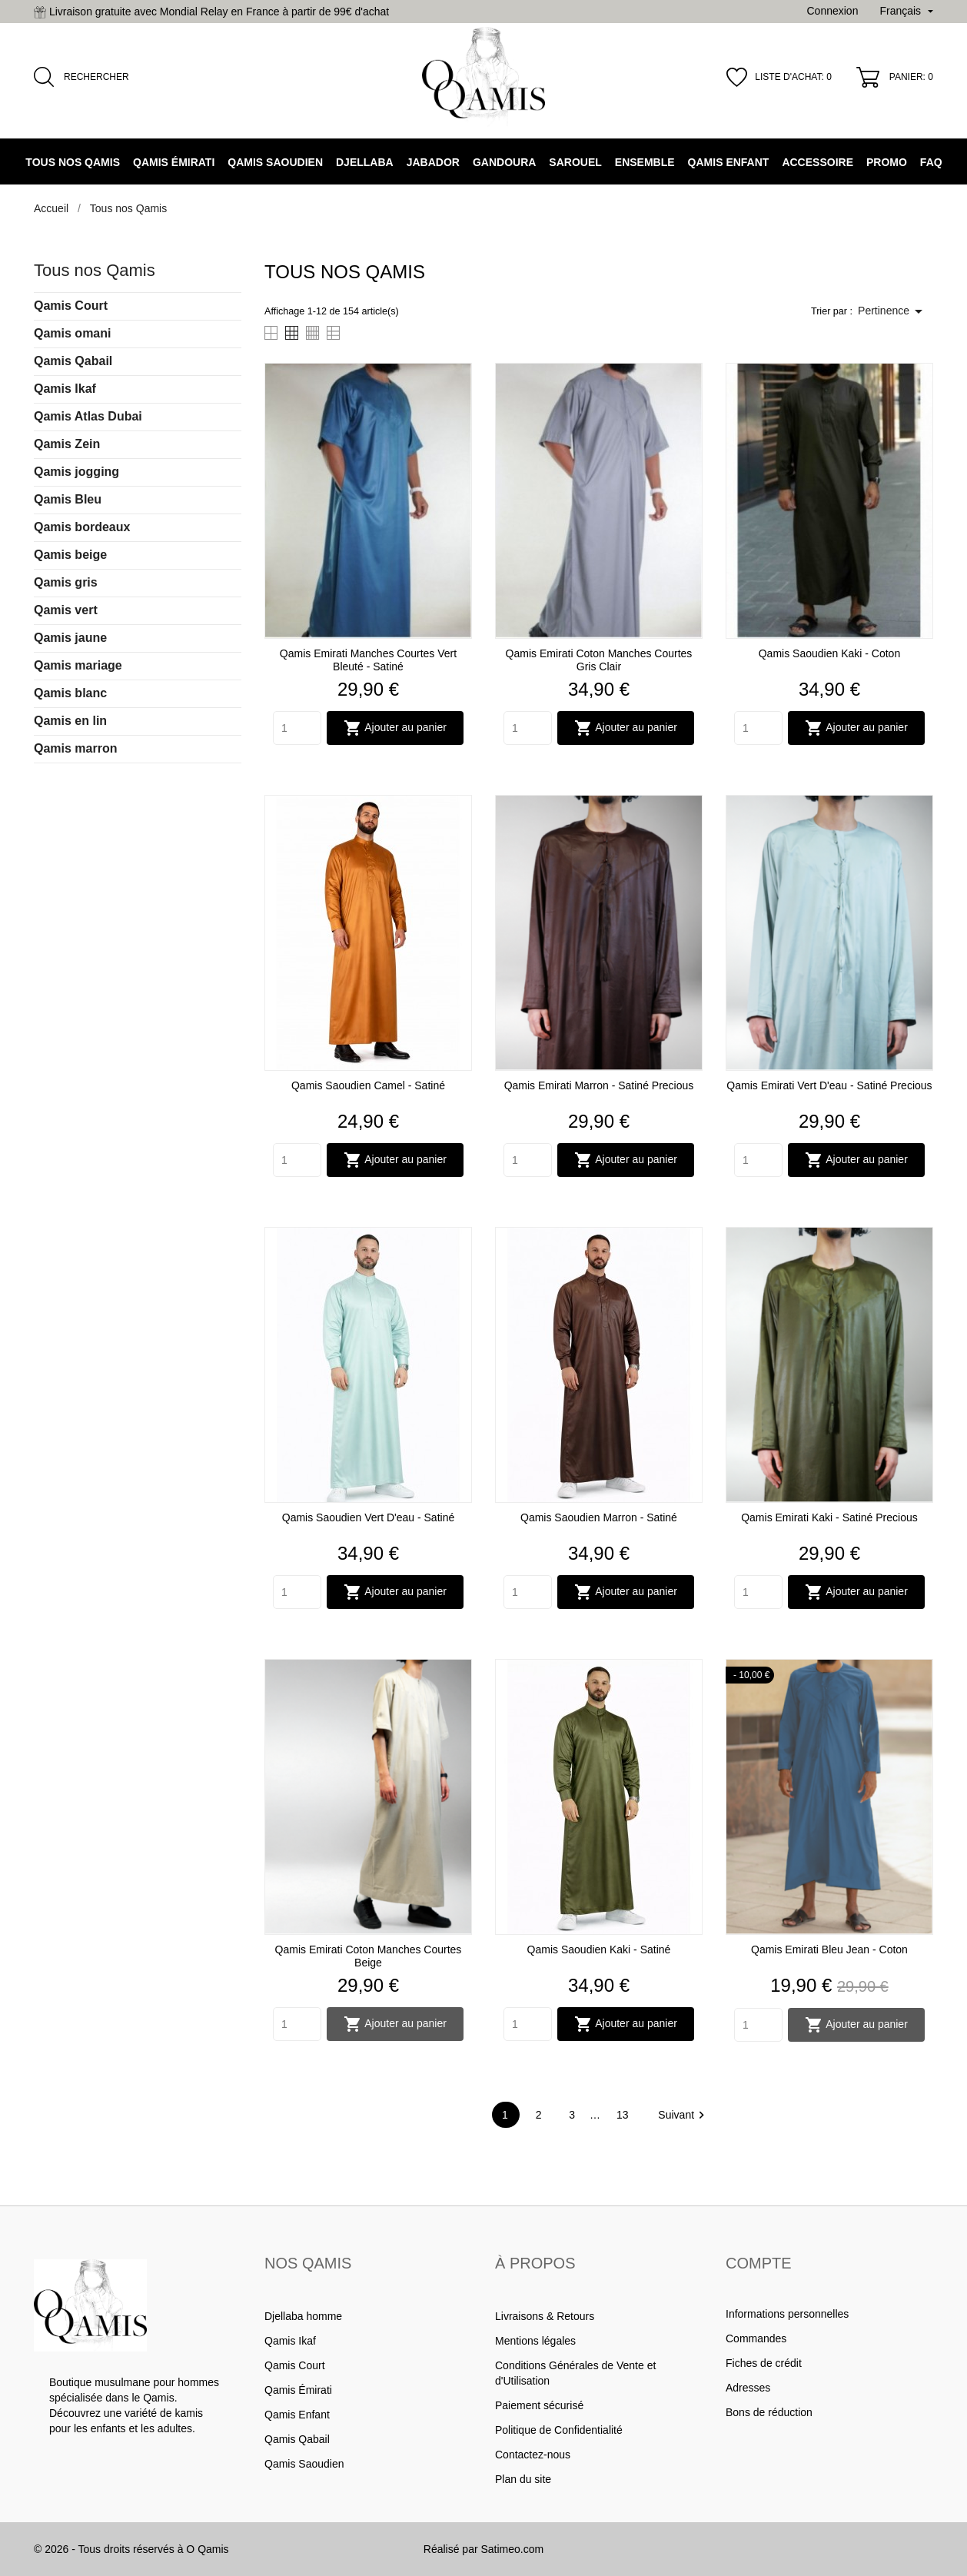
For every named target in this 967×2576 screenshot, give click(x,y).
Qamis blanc (70, 693)
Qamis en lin (70, 720)
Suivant (683, 2115)
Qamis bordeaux (82, 526)
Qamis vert (66, 610)
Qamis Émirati (173, 162)
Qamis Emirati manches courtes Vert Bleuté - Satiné (368, 660)
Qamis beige (70, 554)
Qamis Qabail (73, 360)
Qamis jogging (76, 471)
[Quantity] (297, 728)
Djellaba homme (303, 2316)
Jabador (433, 162)
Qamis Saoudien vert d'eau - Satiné (368, 1517)
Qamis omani (72, 333)
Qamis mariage (78, 665)
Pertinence (893, 311)
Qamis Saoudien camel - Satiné (368, 1085)
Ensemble (645, 162)
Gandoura (504, 162)
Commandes (756, 2338)
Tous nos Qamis (72, 162)
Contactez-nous (532, 2454)
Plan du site (523, 2479)
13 (623, 2115)
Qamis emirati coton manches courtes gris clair (599, 660)
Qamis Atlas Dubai (88, 416)
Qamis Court (71, 305)
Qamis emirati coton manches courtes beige (368, 1956)
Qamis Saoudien (275, 162)
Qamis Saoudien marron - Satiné (598, 1517)
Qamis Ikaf (65, 388)
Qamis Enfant (728, 162)
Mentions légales (535, 2341)
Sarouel (575, 162)
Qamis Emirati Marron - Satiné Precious (599, 1085)
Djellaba (365, 162)
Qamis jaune (70, 637)
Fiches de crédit (764, 2363)
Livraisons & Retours (544, 2316)
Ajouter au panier (395, 728)
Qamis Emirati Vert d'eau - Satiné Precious (829, 1085)
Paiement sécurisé (539, 2405)
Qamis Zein (67, 443)
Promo (886, 162)
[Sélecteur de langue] (906, 11)
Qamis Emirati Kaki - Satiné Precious (829, 1517)
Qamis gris (66, 582)
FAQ (931, 162)
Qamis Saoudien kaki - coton (829, 653)
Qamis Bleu (67, 499)
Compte (759, 2263)
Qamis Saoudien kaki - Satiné (599, 1949)
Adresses (748, 2388)
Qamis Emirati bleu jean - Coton (829, 1949)
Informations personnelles (787, 2314)
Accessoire (817, 162)
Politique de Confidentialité (559, 2430)
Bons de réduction (769, 2412)
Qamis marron (75, 748)
